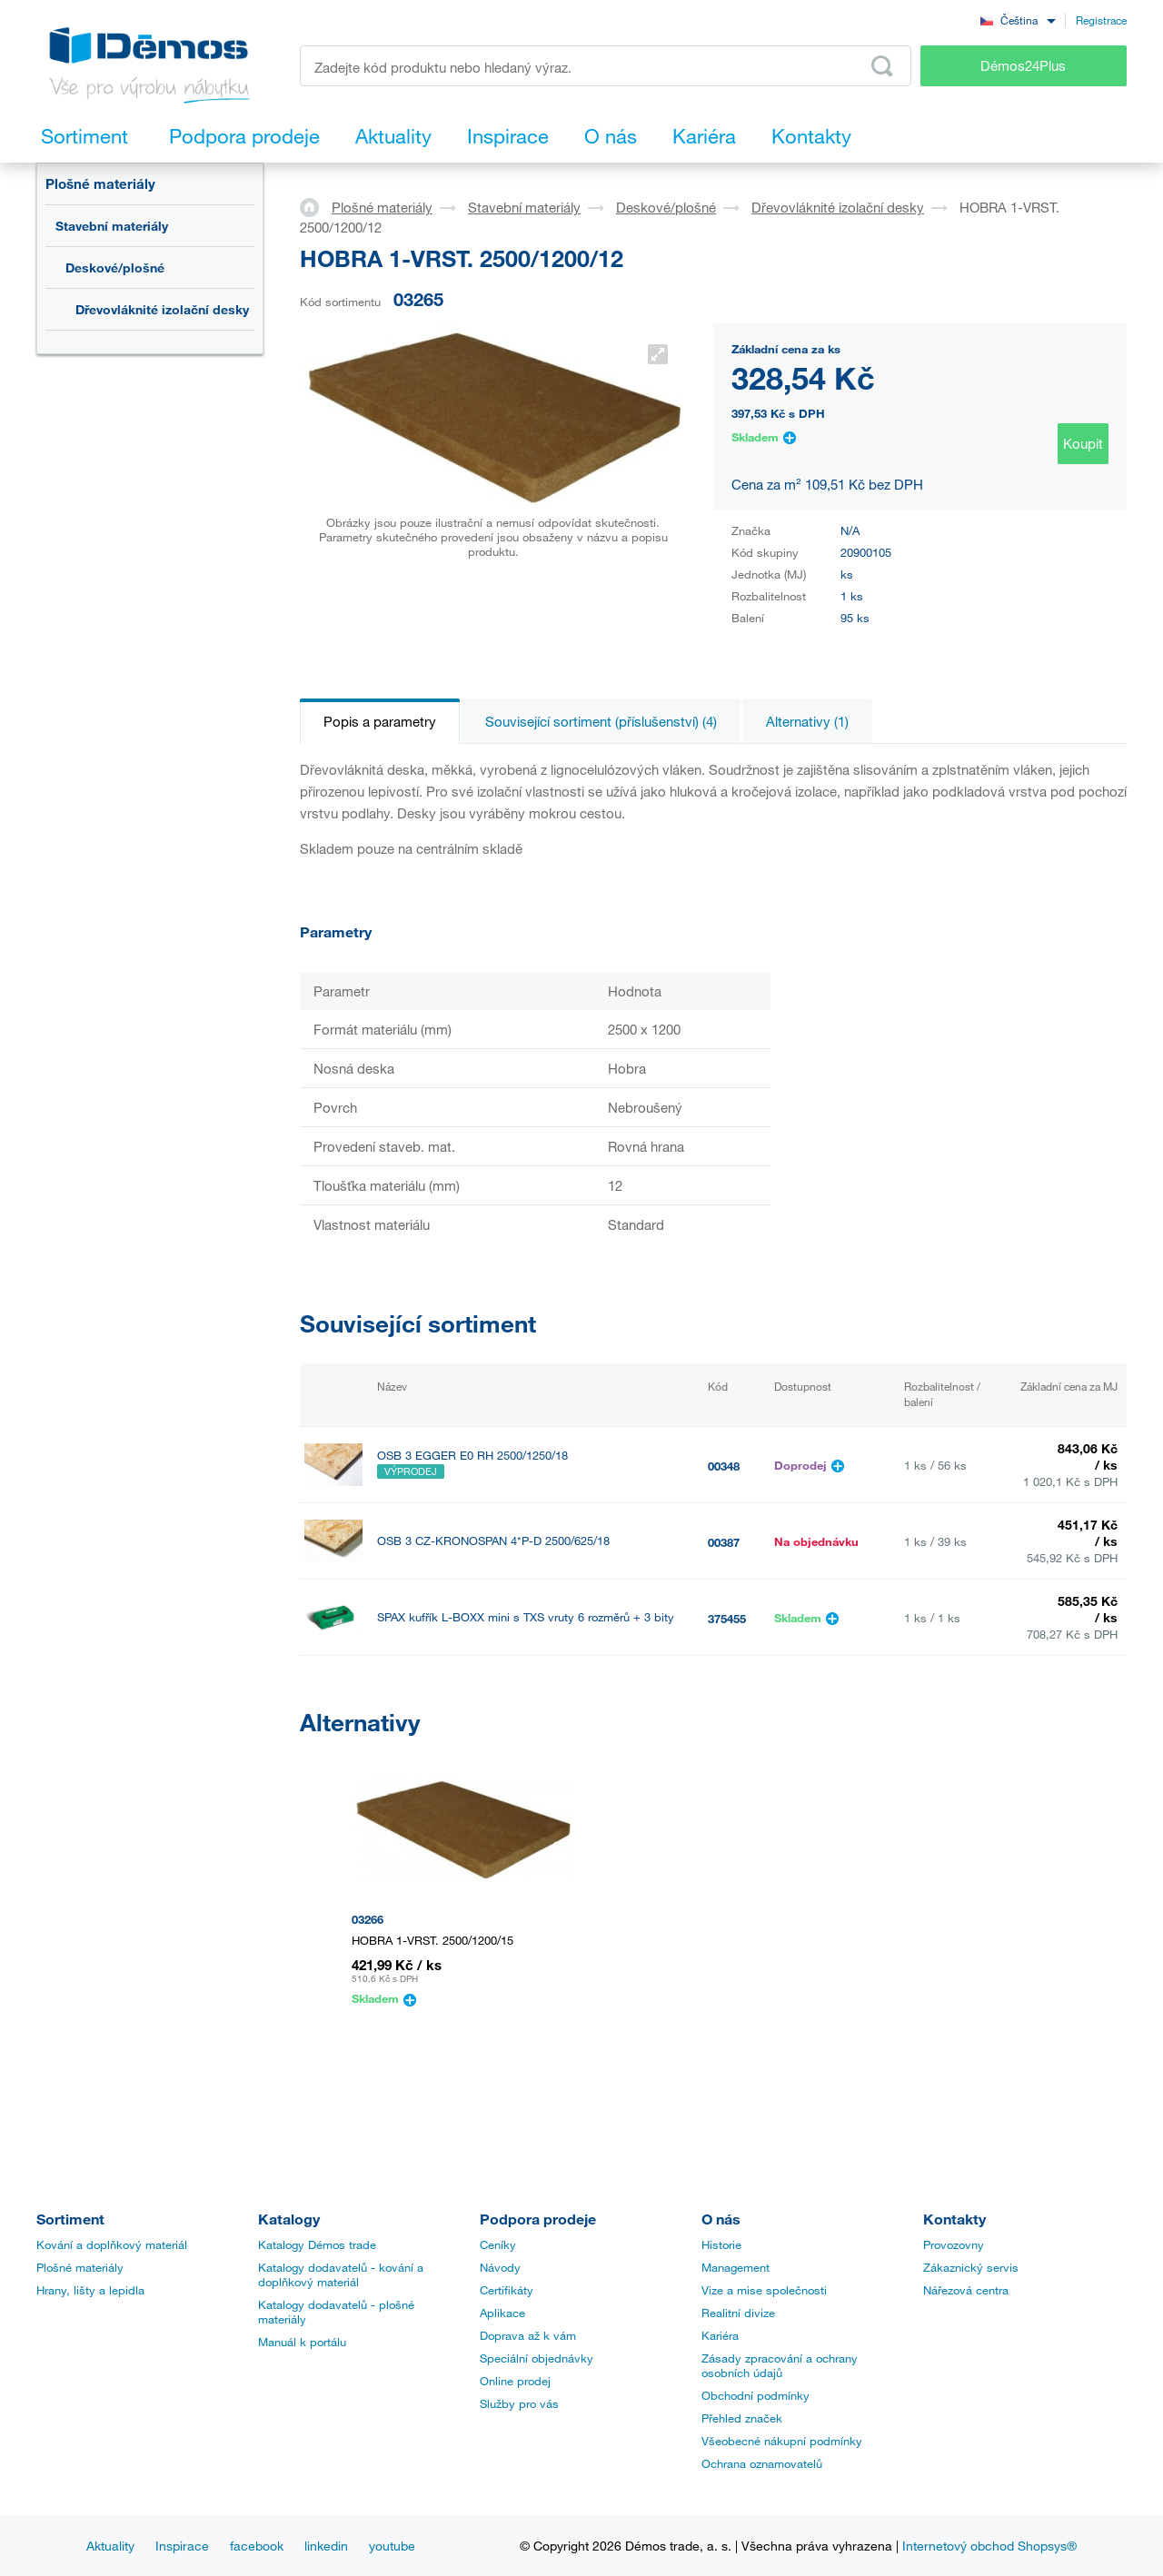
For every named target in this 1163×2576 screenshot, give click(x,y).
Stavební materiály (111, 225)
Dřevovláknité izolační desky (162, 309)
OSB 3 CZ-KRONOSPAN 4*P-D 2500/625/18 (493, 1541)
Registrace (1101, 20)
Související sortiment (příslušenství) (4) (601, 721)
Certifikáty (506, 2290)
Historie (721, 2244)
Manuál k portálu (302, 2341)
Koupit (1083, 443)
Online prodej (515, 2380)
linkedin (326, 2545)
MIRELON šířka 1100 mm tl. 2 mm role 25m (492, 1693)
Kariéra (720, 2335)
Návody (500, 2267)
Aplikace (502, 2312)
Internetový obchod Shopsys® (989, 2545)
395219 (727, 1695)
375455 (727, 1618)
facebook (256, 2545)
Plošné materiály (100, 183)
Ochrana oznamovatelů (761, 2463)
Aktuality (110, 2545)
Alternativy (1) (807, 721)
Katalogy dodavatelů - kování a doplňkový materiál (340, 2274)
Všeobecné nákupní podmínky (781, 2440)
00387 (724, 1542)
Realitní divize (738, 2312)
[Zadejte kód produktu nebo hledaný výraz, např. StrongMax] (605, 65)
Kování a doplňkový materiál (111, 2244)
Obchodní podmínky (755, 2395)
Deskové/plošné (114, 267)
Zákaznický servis (971, 2267)
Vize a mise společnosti (764, 2290)
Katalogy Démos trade (317, 2244)
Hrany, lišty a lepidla (90, 2290)
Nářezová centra (966, 2290)
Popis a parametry (379, 721)
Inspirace (182, 2545)
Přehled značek (741, 2418)
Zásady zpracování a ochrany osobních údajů (779, 2365)
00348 (724, 1466)
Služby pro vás (519, 2403)
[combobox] (1017, 19)
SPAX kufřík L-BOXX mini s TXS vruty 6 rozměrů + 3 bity (525, 1617)
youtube (392, 2545)
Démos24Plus (1023, 65)
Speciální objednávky (536, 2358)
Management (735, 2267)
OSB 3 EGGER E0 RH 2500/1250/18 (472, 1455)
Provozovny (953, 2244)
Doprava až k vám (528, 2335)
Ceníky (498, 2244)
